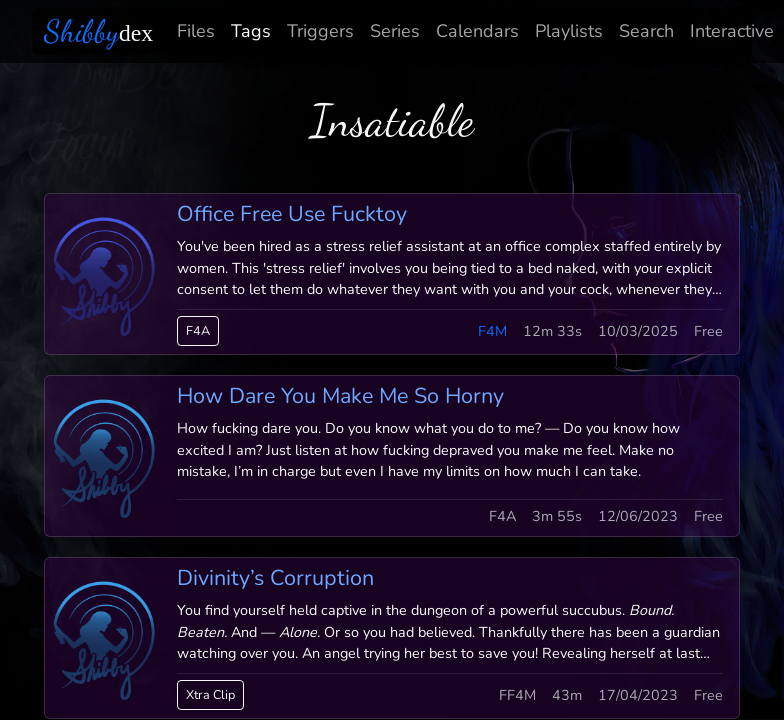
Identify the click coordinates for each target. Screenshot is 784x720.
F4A (198, 330)
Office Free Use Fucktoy (292, 214)
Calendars (477, 31)
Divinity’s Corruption (275, 578)
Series (395, 31)
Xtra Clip (210, 694)
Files (196, 31)
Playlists (569, 31)
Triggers (320, 31)
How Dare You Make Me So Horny (340, 396)
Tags (251, 31)
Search (646, 31)
